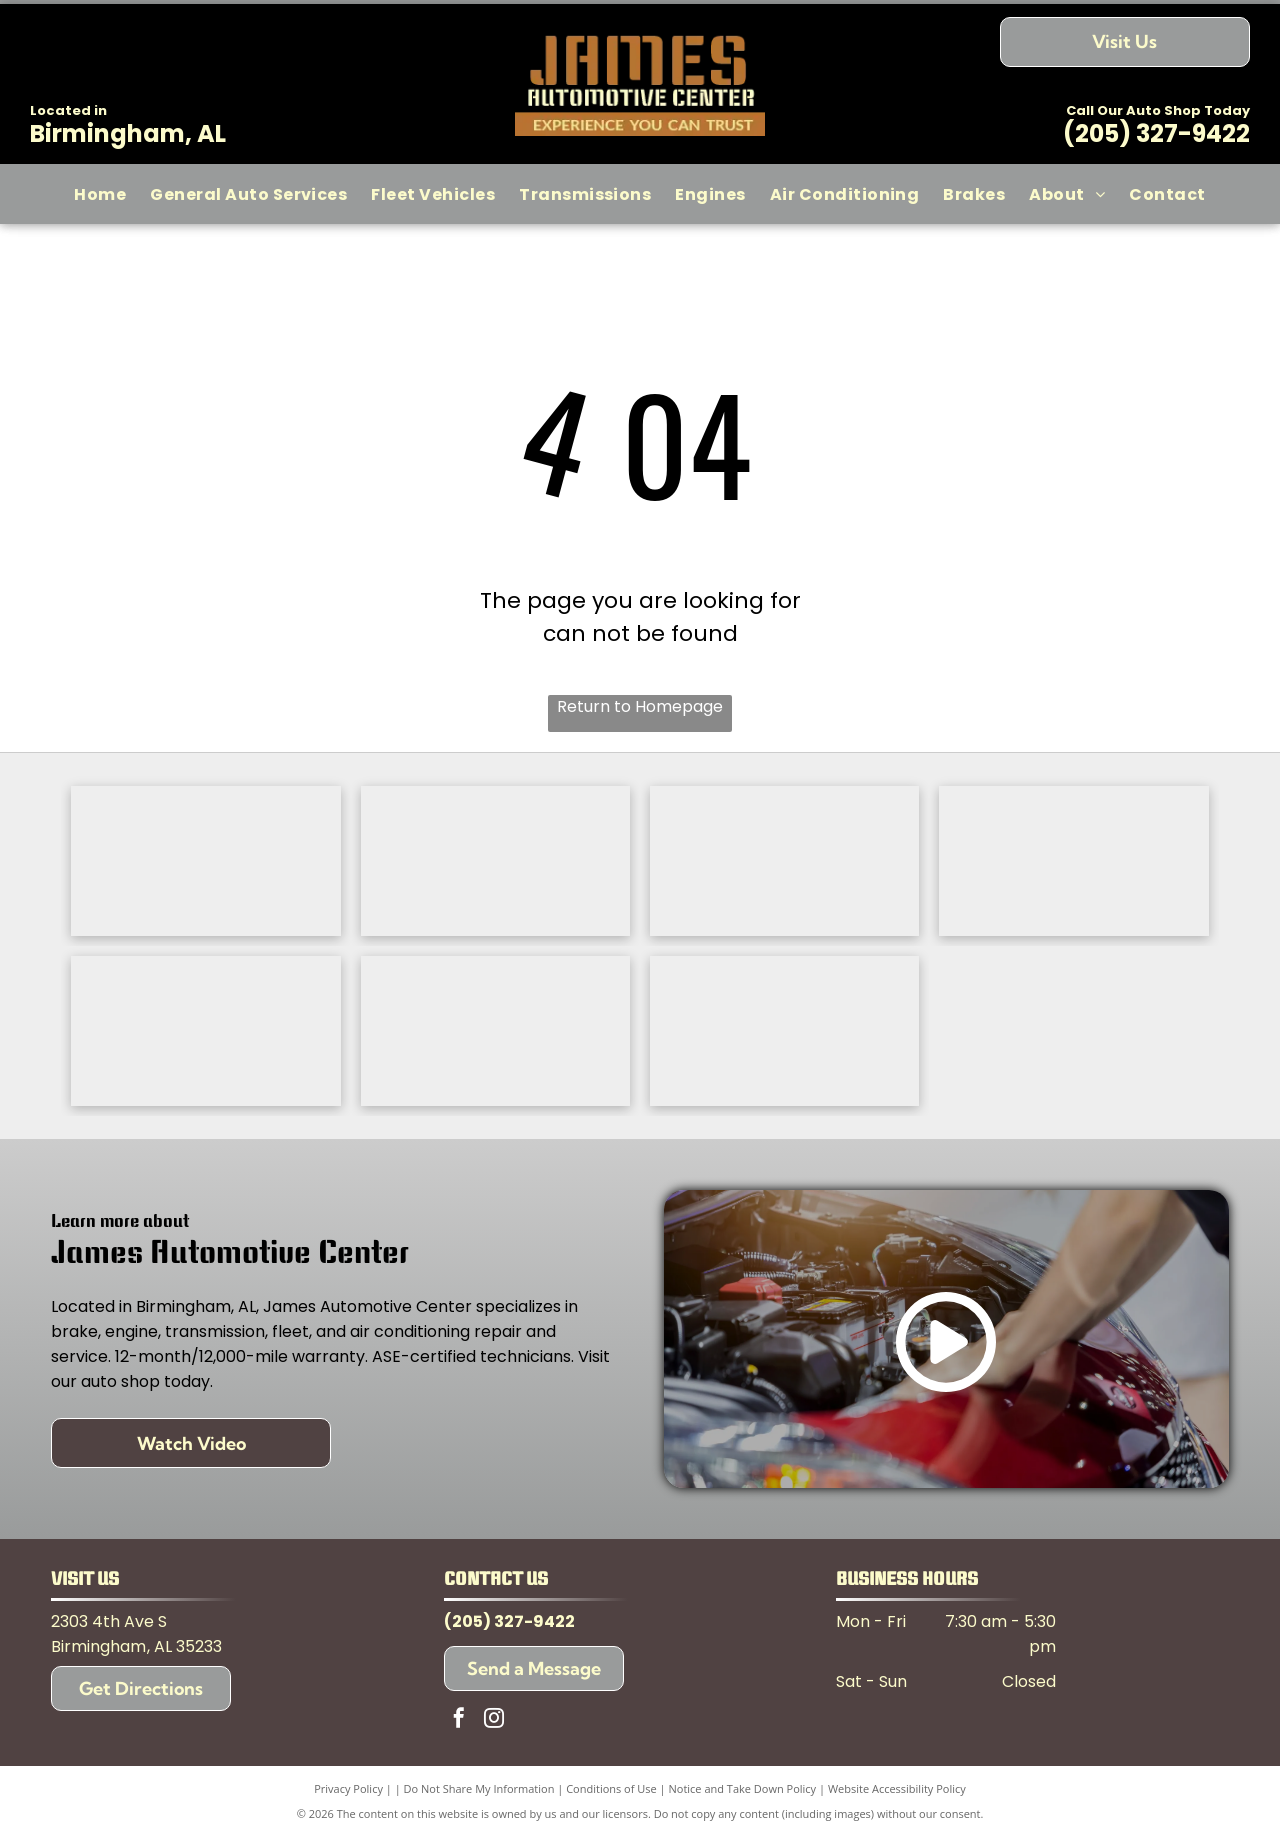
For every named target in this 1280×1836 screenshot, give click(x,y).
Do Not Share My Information (479, 1788)
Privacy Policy (348, 1788)
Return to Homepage (640, 706)
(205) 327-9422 (1156, 133)
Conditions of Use (611, 1788)
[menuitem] (100, 193)
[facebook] (459, 1720)
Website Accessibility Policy (897, 1788)
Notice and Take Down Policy (743, 1788)
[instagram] (494, 1720)
